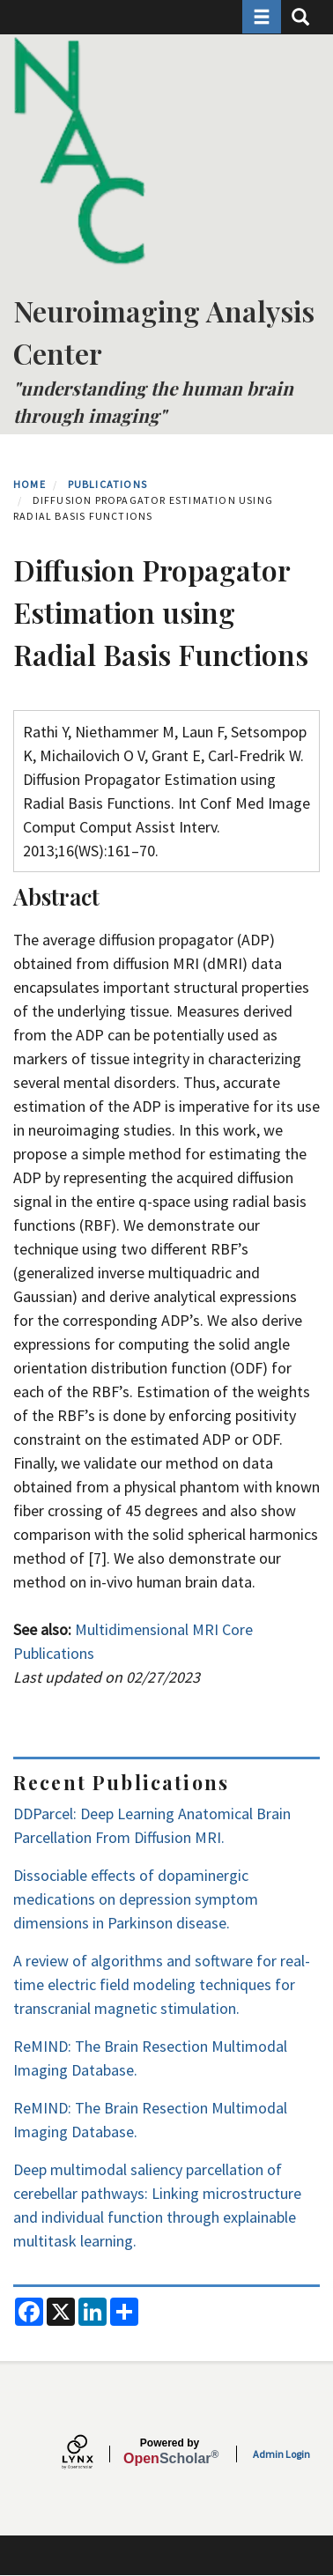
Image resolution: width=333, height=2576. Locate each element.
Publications (107, 484)
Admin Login (281, 2454)
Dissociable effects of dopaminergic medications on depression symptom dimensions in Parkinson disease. (135, 1899)
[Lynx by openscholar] (92, 2454)
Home (29, 484)
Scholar (169, 2452)
